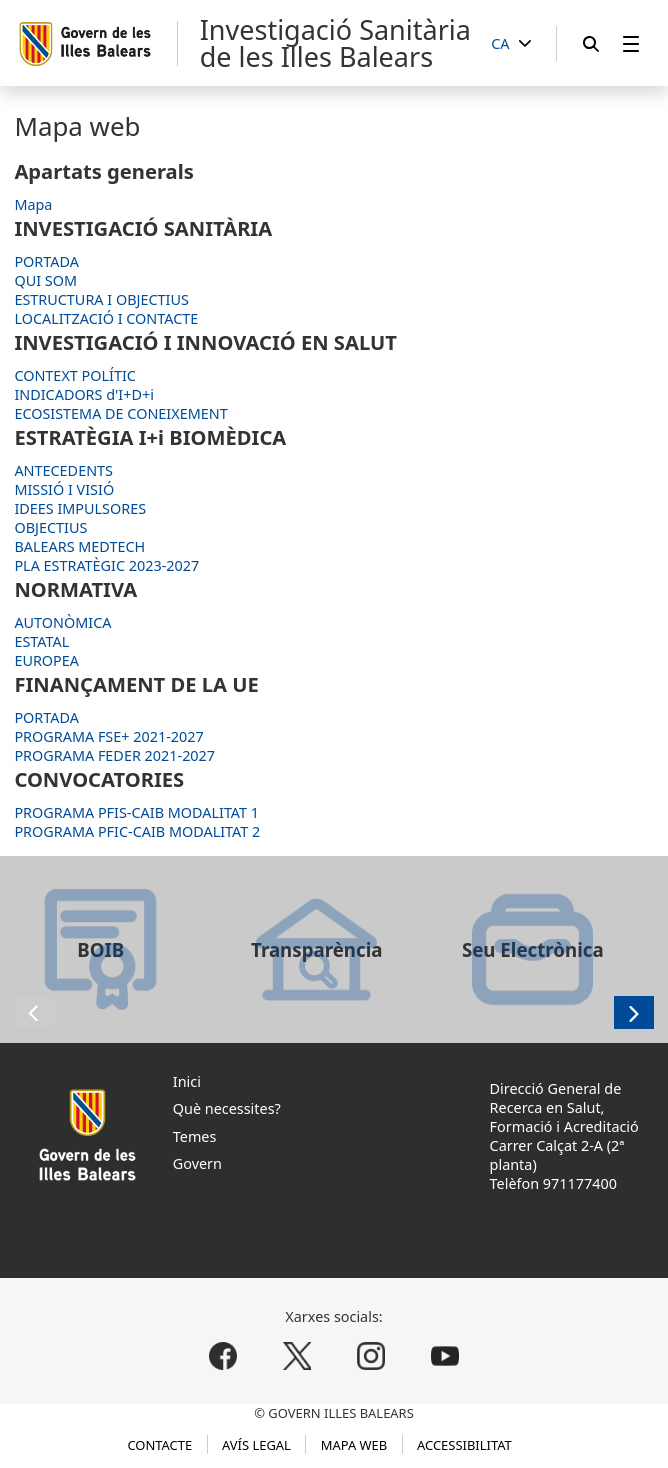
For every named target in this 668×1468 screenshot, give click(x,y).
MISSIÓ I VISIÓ (64, 489)
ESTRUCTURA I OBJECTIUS (101, 299)
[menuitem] (631, 43)
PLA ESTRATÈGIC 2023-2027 (106, 565)
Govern (197, 1163)
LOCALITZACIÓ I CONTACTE (106, 318)
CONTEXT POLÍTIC (75, 375)
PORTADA (46, 261)
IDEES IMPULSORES (80, 508)
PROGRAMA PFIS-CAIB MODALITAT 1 (136, 812)
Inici (187, 1081)
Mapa (33, 204)
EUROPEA (46, 660)
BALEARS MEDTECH (79, 546)
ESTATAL (41, 641)
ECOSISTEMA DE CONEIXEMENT (120, 413)
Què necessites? (227, 1108)
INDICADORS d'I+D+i (83, 394)
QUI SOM (45, 280)
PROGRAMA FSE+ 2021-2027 (108, 736)
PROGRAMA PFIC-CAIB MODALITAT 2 (137, 831)
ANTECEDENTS (63, 470)
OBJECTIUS (50, 527)
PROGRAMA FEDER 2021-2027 (114, 755)
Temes (195, 1136)
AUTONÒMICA (62, 622)
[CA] (511, 44)
